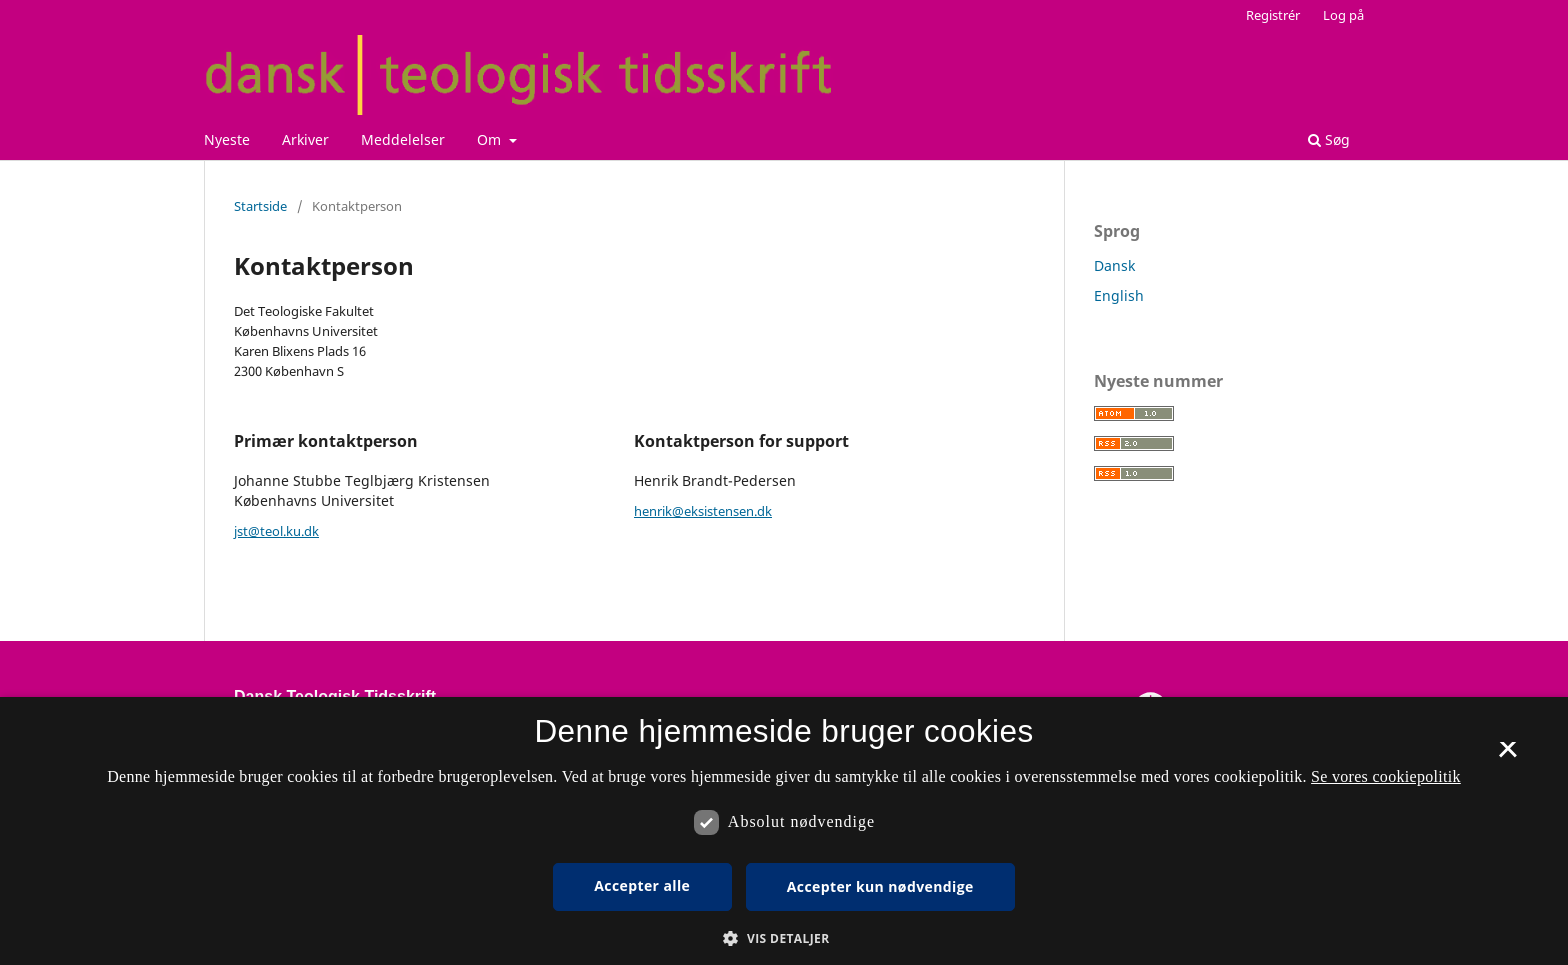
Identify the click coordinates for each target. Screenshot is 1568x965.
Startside (260, 206)
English (1119, 295)
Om (491, 139)
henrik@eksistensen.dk (703, 511)
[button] (783, 938)
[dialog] (784, 831)
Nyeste (227, 139)
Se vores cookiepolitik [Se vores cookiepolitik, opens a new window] (1386, 776)
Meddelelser (403, 139)
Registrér (1273, 15)
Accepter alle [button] (642, 885)
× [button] (1507, 756)
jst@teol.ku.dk (276, 531)
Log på (1343, 15)
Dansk (1114, 265)
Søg (1329, 139)
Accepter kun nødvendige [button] (880, 886)
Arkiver (305, 139)
